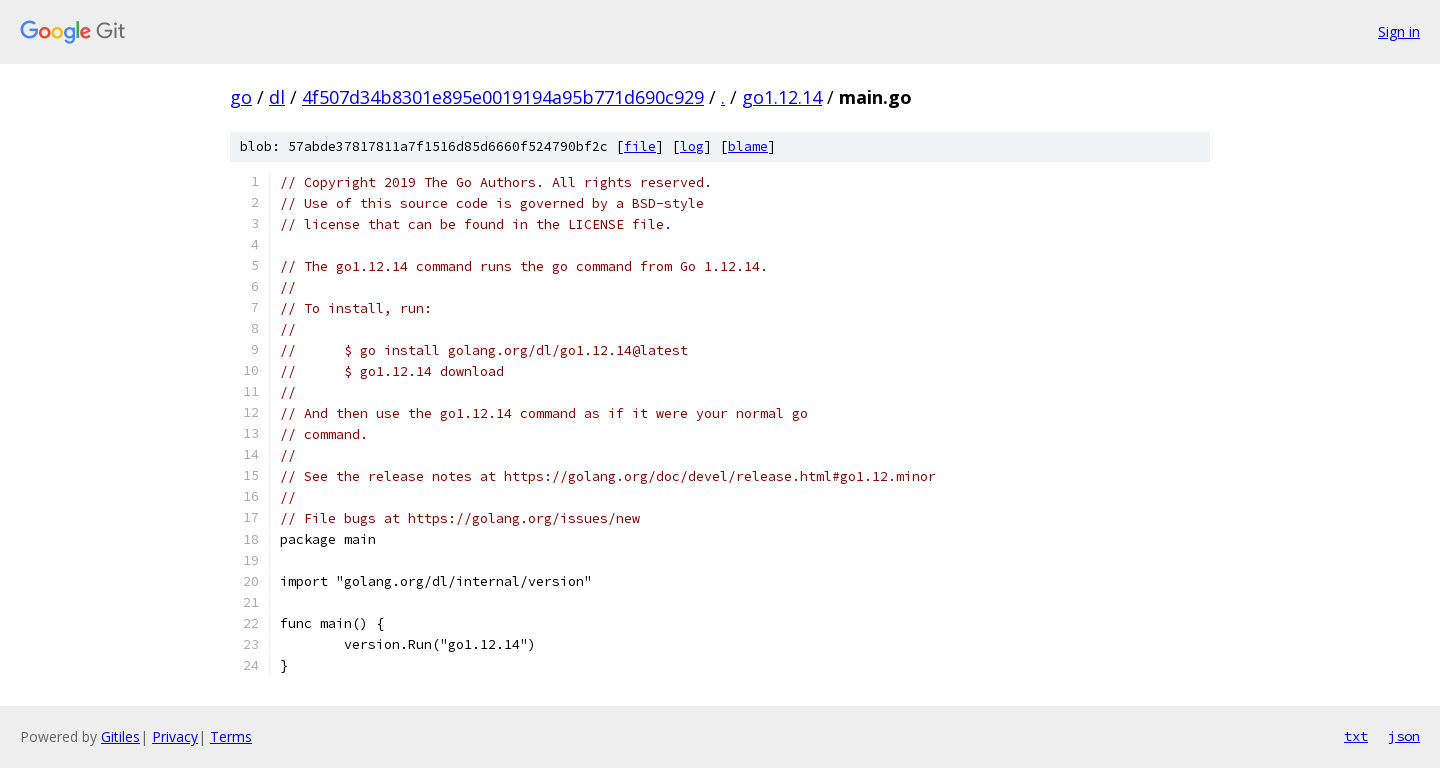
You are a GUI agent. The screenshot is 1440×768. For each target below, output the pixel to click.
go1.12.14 (782, 97)
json (1404, 736)
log (692, 146)
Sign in (1399, 31)
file (640, 146)
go (241, 97)
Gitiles (120, 736)
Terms (231, 736)
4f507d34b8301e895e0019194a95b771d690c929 (503, 97)
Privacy (175, 736)
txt (1356, 736)
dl (277, 97)
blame (748, 146)
